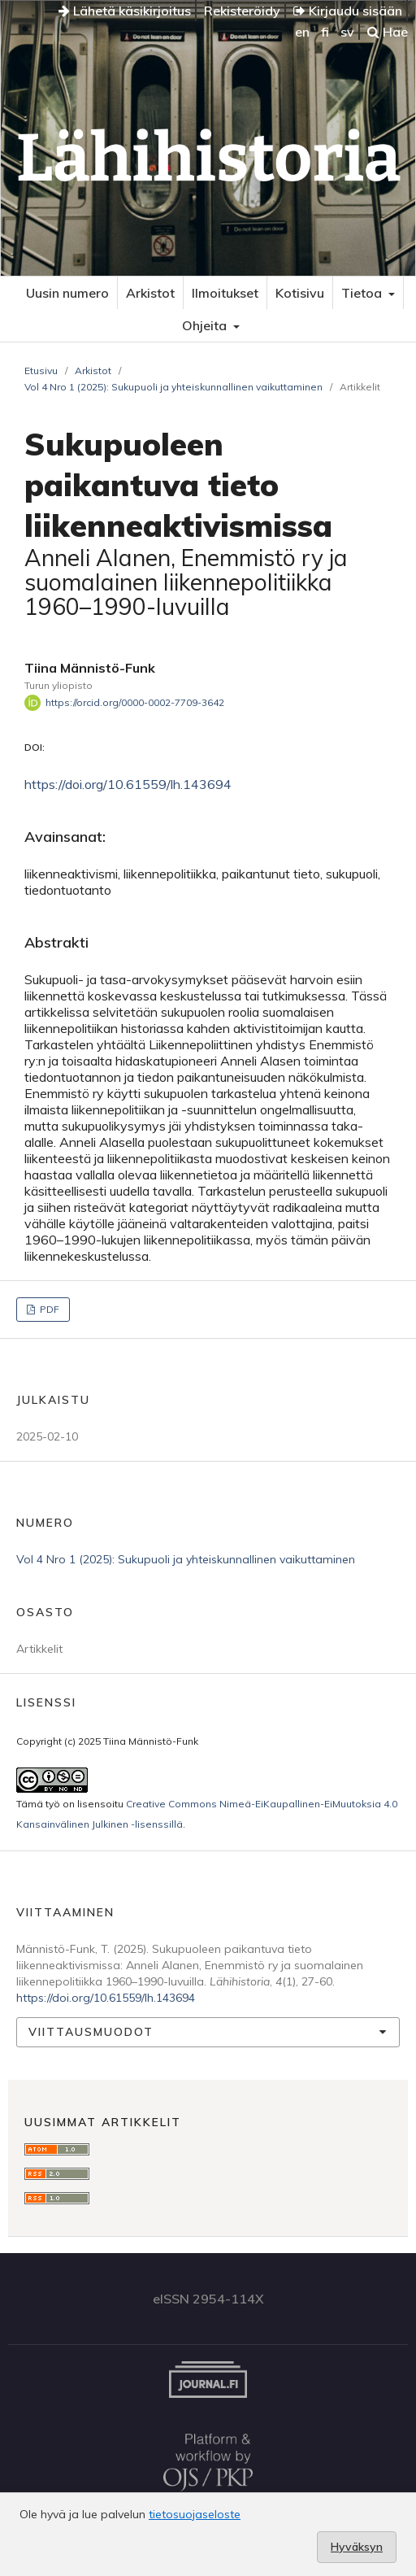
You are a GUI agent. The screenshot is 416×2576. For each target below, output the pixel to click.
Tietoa (363, 293)
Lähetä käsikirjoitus (124, 10)
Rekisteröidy (242, 10)
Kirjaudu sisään (347, 10)
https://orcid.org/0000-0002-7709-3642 (135, 702)
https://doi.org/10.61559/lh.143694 (128, 784)
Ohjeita (206, 325)
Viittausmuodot (91, 2032)
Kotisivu (299, 293)
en (302, 32)
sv (347, 32)
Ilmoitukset (225, 293)
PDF (48, 1309)
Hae (387, 32)
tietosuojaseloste (194, 2514)
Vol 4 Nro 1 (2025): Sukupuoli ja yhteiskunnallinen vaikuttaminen (173, 387)
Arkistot (150, 293)
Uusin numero (67, 293)
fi (325, 32)
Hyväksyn (357, 2546)
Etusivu (41, 370)
